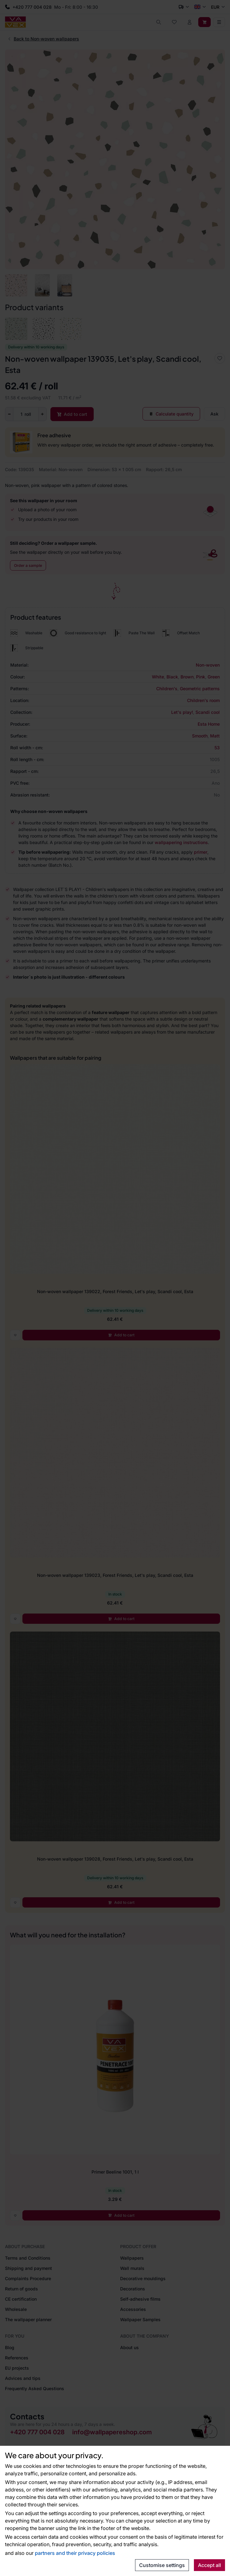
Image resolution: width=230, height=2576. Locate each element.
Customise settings (162, 2565)
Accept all (209, 2565)
